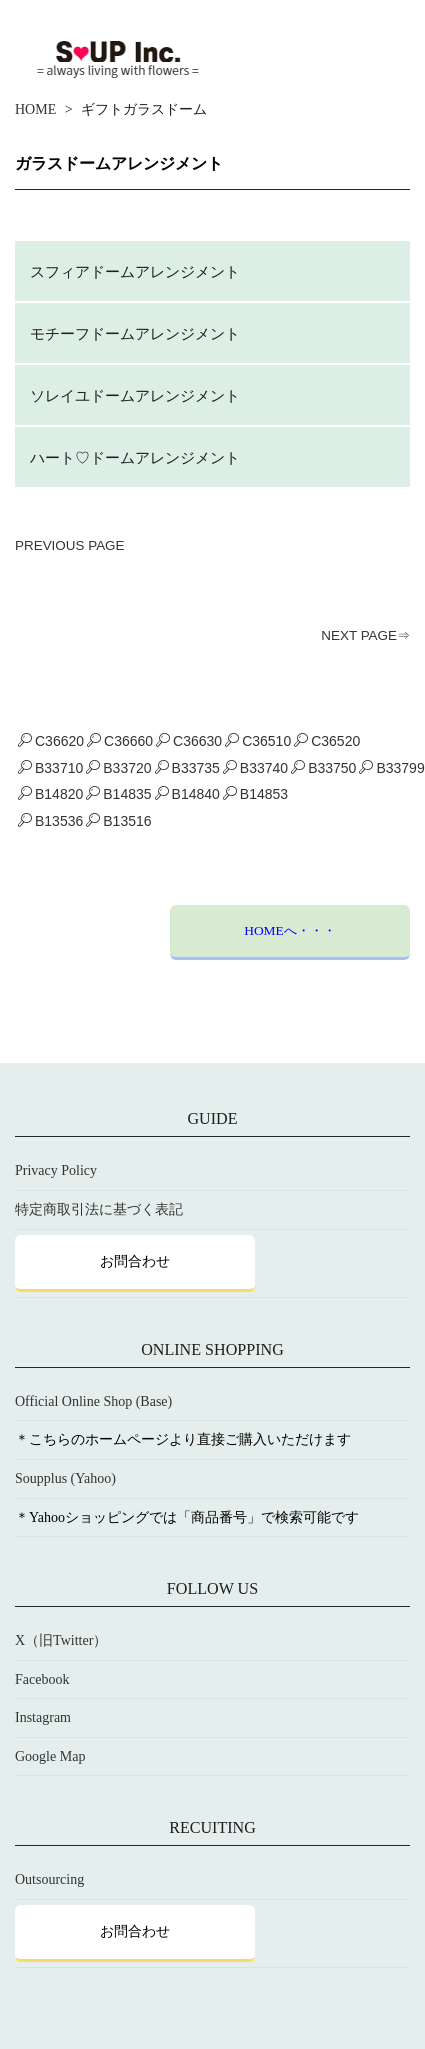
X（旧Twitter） (61, 1640)
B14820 (50, 794)
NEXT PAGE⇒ (365, 635)
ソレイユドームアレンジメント (135, 395)
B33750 (323, 768)
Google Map (50, 1756)
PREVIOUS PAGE (70, 545)
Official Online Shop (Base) (93, 1401)
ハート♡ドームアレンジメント (135, 457)
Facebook (42, 1679)
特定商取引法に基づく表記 (99, 1209)
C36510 (258, 741)
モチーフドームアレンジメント (135, 333)
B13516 (118, 821)
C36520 (327, 741)
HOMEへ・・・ (290, 930)
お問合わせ (135, 1261)
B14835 (118, 794)
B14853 (255, 794)
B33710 (50, 768)
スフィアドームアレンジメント (135, 271)
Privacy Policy (56, 1170)
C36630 (189, 741)
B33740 (255, 768)
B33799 (391, 768)
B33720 (118, 768)
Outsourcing (49, 1879)
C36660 (120, 741)
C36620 (51, 741)
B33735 (187, 768)
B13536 (50, 821)
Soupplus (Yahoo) (65, 1478)
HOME (35, 109)
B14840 (187, 794)
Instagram (43, 1717)
